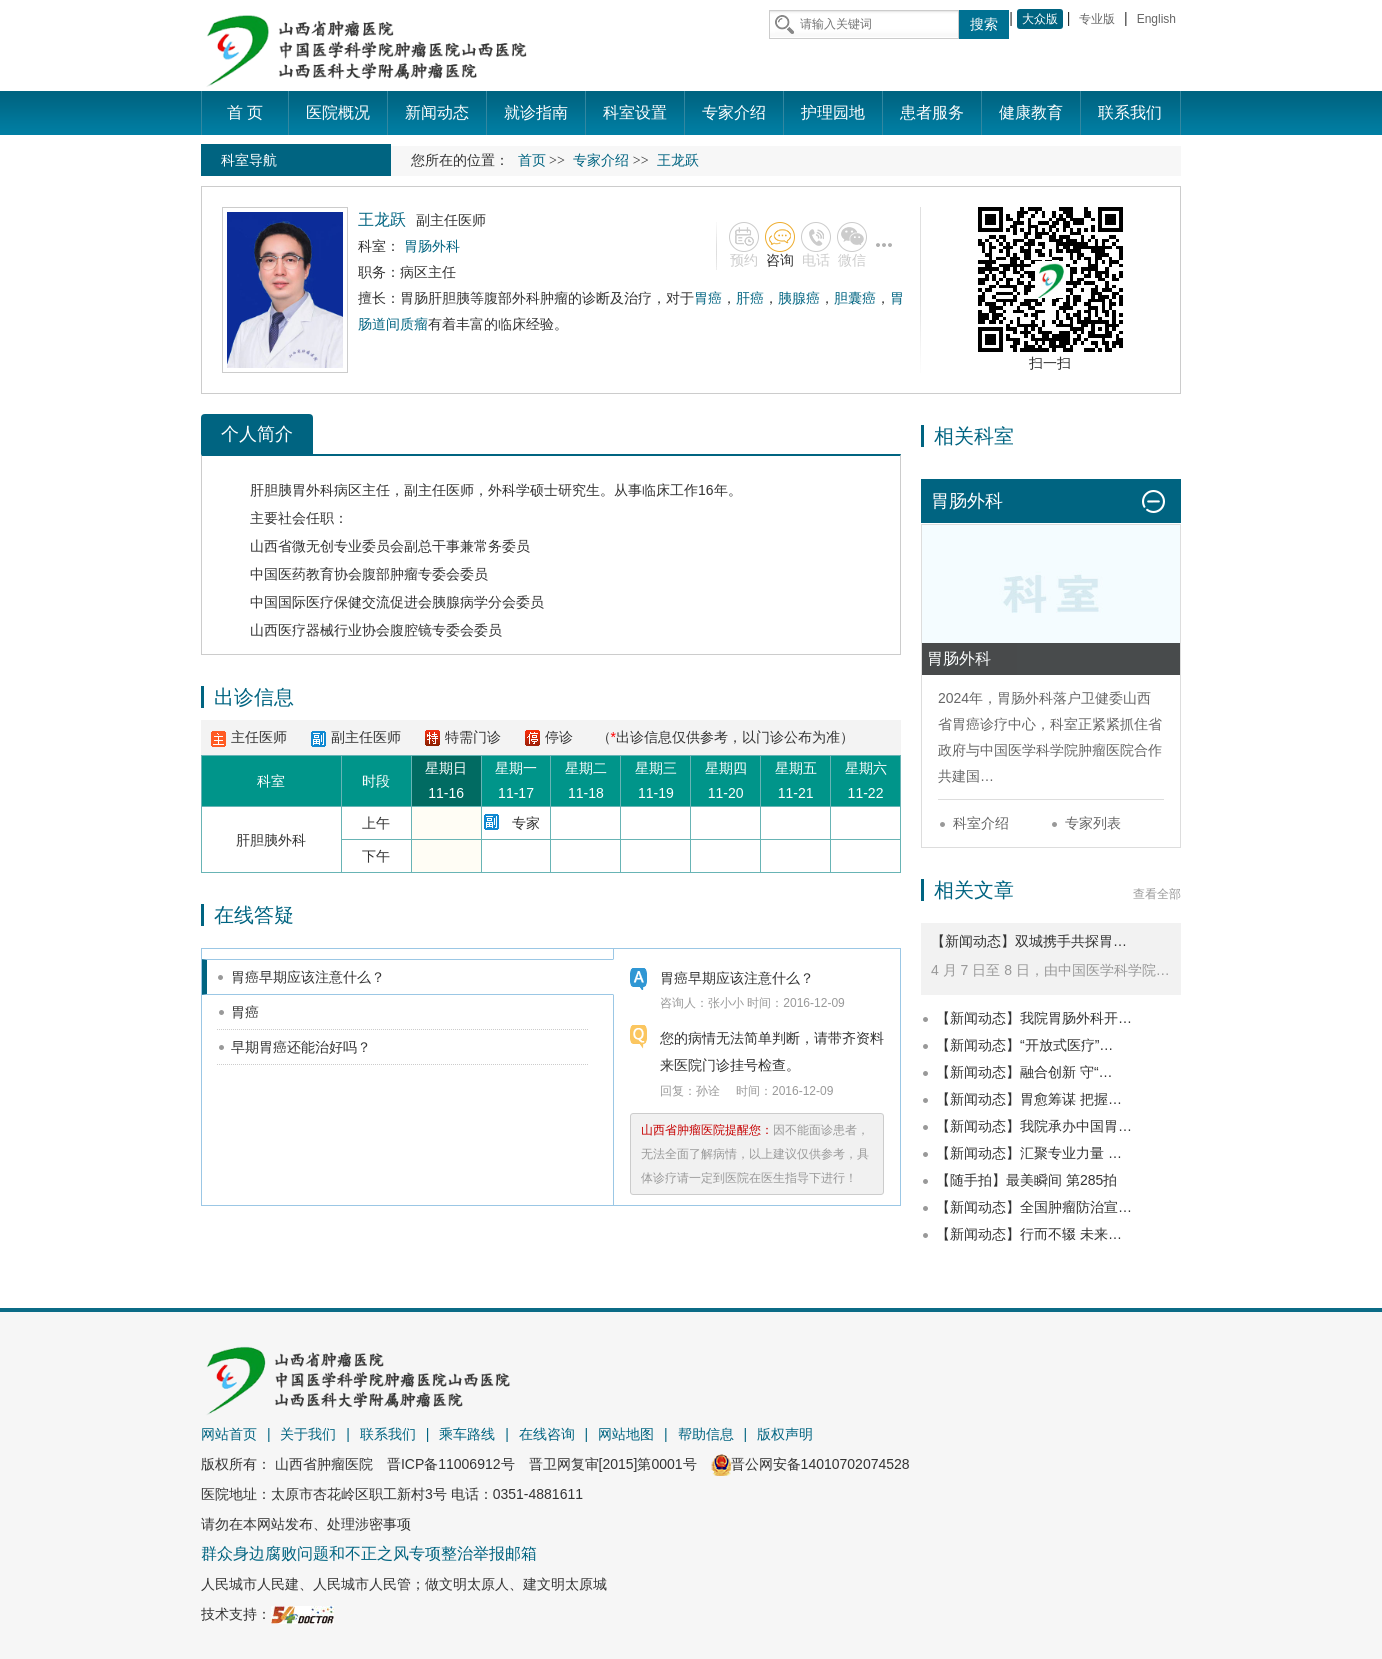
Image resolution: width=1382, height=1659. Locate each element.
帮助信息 (706, 1434)
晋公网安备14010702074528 (810, 1464)
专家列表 (1093, 823)
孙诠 (708, 1091)
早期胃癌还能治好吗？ (301, 1047)
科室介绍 (981, 823)
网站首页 (229, 1434)
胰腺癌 (799, 298)
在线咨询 (547, 1434)
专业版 (1097, 19)
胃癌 (708, 298)
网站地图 (626, 1434)
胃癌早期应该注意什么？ (308, 977)
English (1156, 19)
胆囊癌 (855, 298)
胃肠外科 (1025, 698)
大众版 (1040, 19)
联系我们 (388, 1434)
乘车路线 (467, 1434)
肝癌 (750, 298)
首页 (532, 160)
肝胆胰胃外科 (292, 490)
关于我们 (308, 1434)
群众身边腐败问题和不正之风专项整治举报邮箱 (369, 1553)
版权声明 (785, 1434)
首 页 (245, 112)
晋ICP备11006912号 (451, 1464)
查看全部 (1157, 894)
